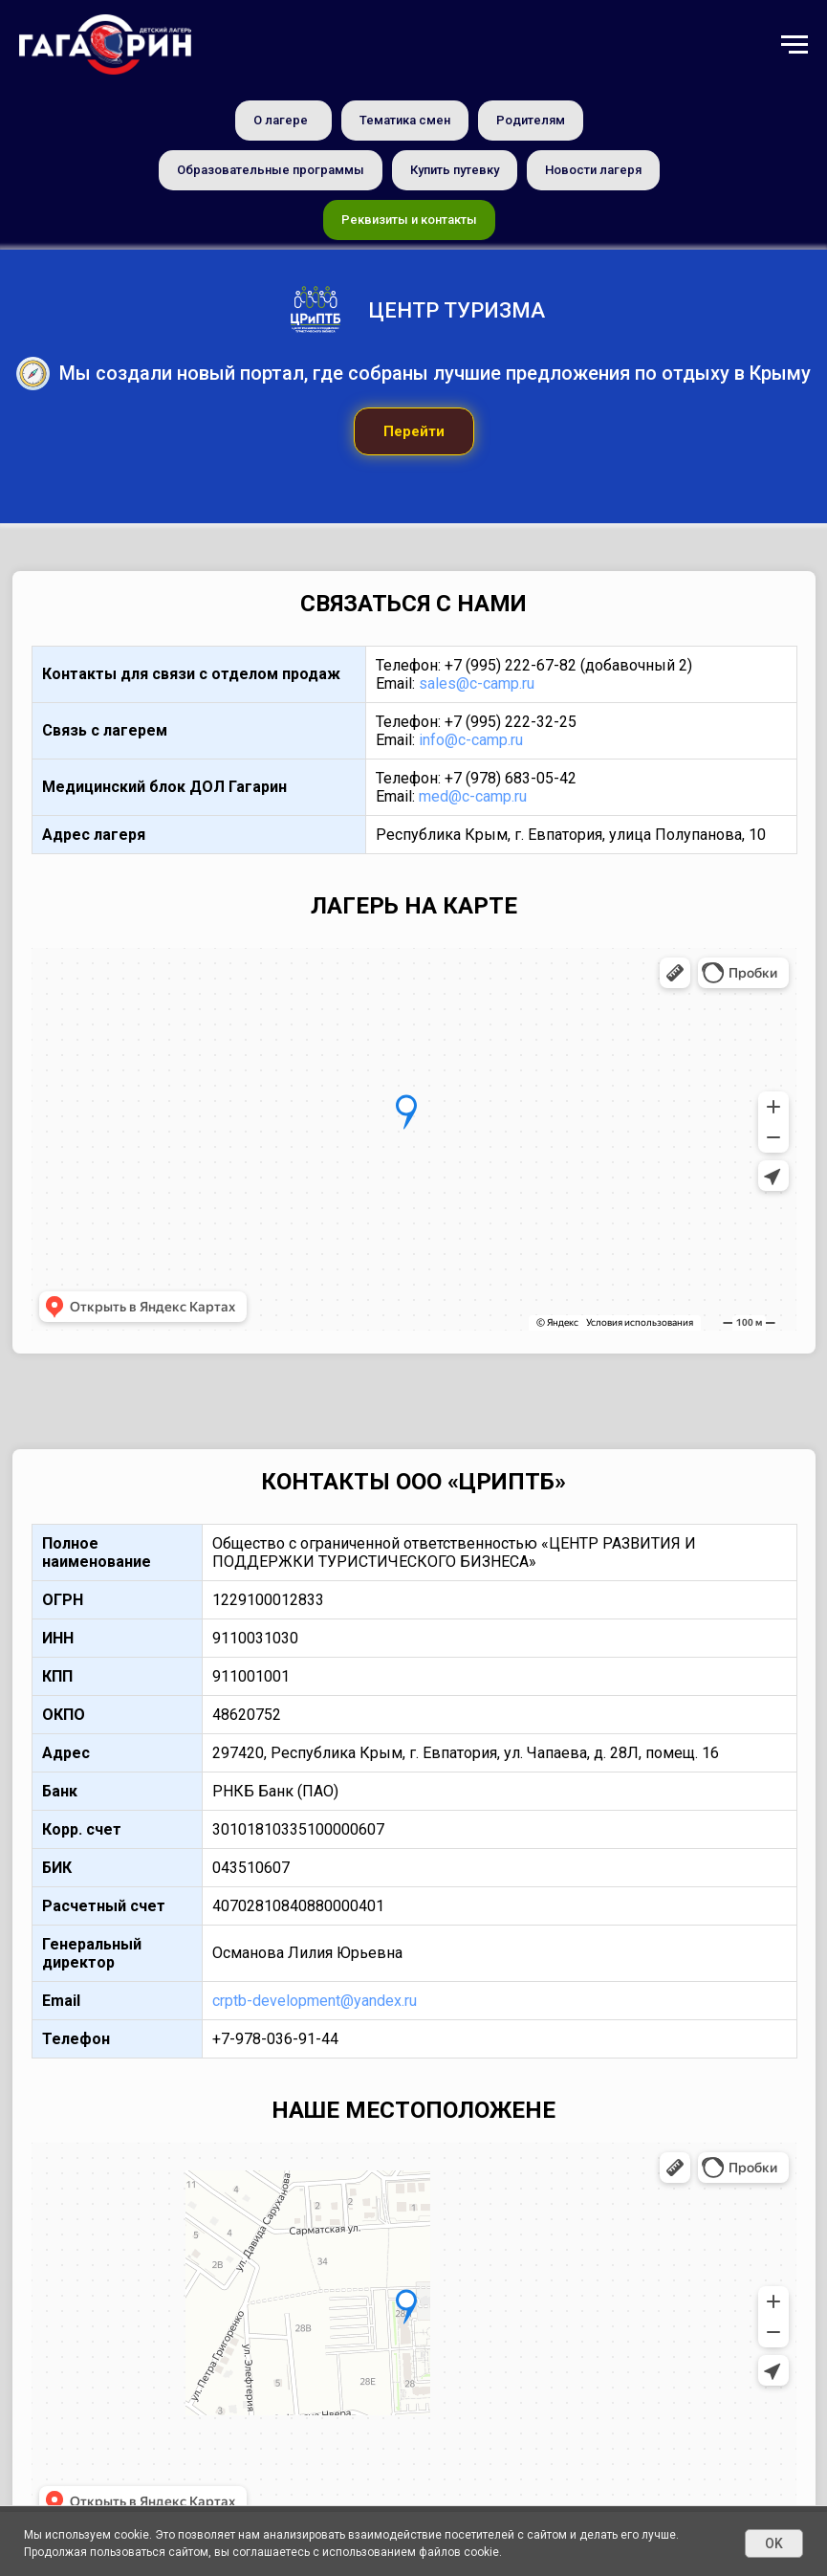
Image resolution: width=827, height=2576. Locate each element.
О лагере (280, 120)
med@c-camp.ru (473, 796)
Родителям (530, 120)
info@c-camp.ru (471, 740)
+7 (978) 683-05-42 (511, 778)
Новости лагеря (593, 170)
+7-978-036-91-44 (275, 2039)
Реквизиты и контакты (409, 219)
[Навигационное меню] (794, 45)
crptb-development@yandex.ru (314, 2001)
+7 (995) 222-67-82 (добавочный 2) (568, 665)
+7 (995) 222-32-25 (511, 722)
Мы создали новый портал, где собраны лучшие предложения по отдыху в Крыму (435, 373)
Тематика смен (404, 120)
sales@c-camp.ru (476, 683)
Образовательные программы (270, 170)
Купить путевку (454, 170)
